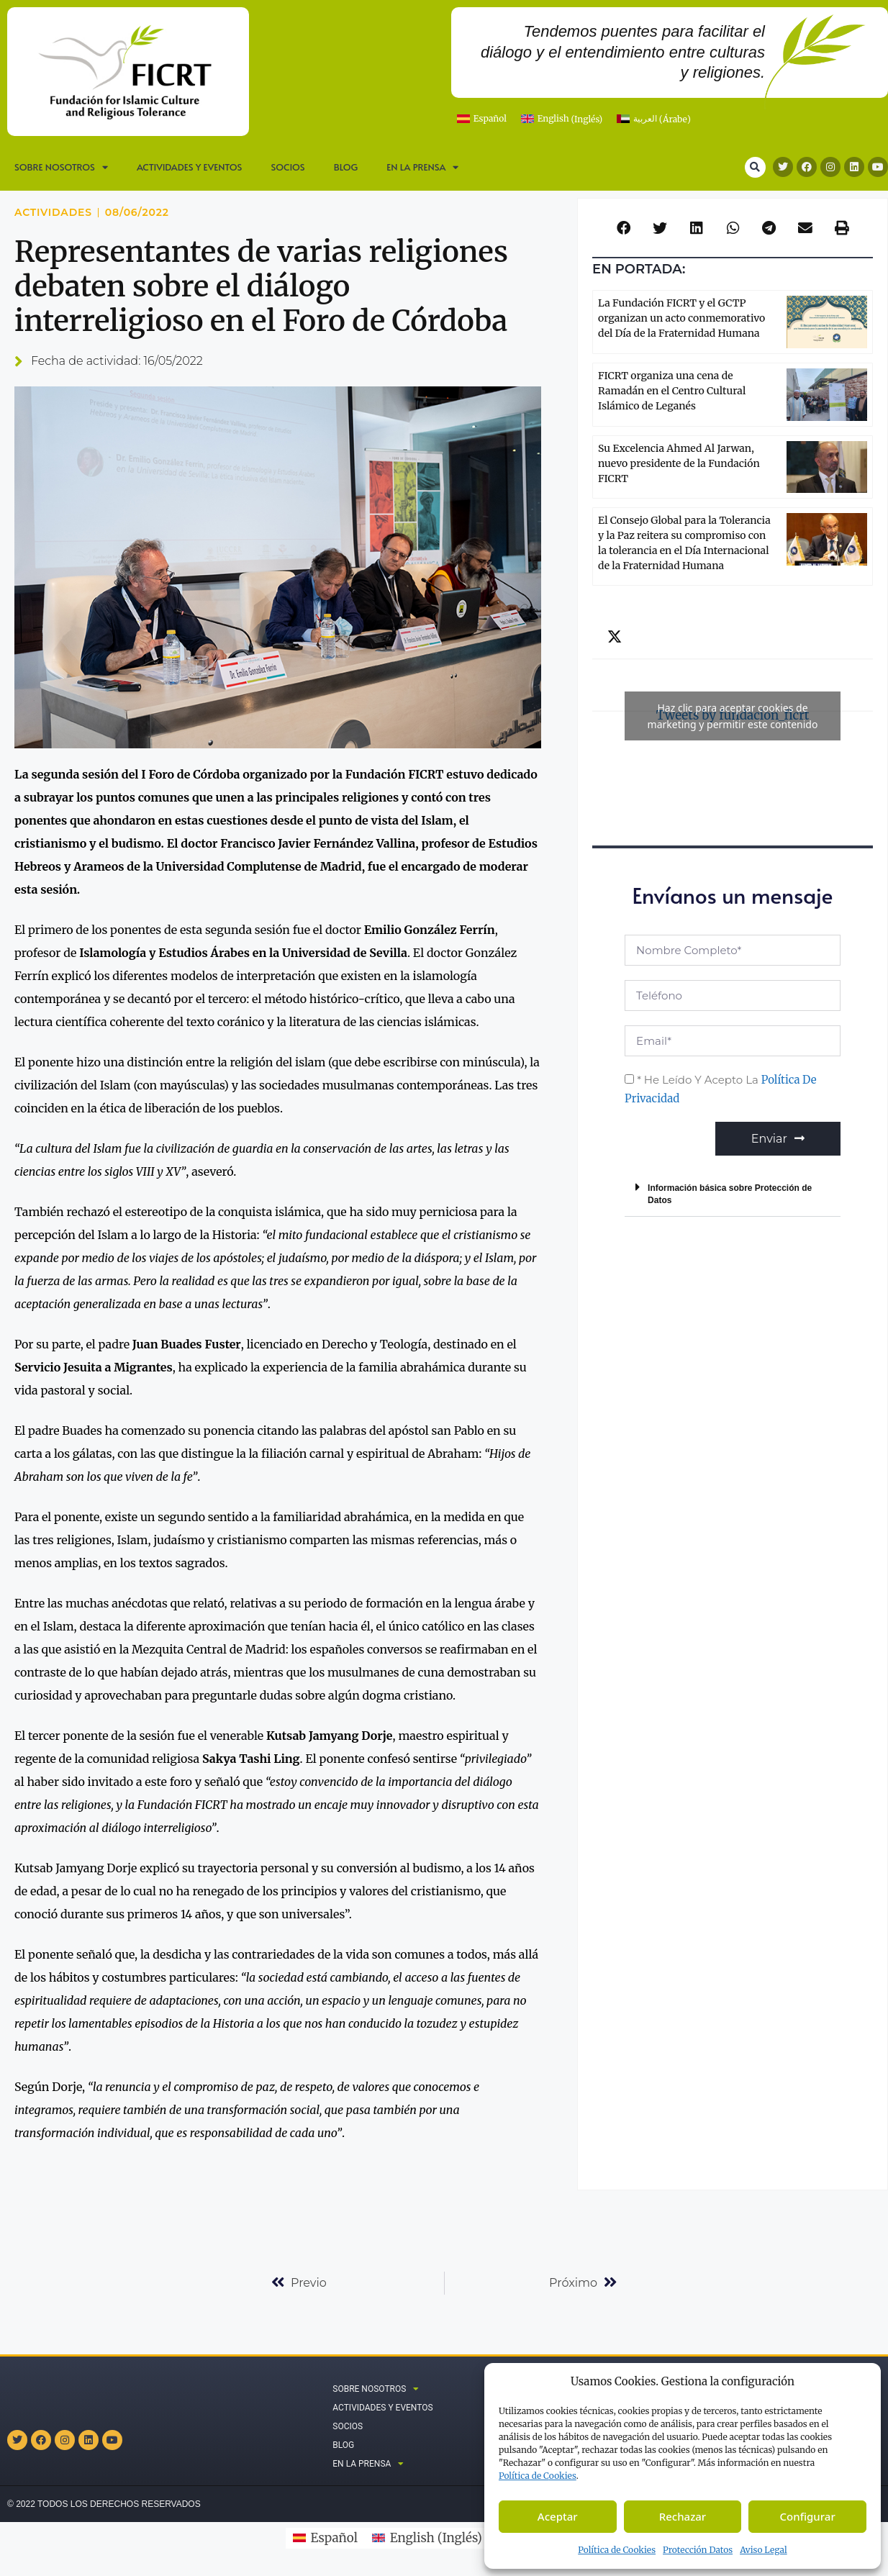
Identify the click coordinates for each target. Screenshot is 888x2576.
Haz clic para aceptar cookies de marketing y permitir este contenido (733, 716)
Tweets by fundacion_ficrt (733, 715)
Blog (346, 166)
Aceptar (558, 2516)
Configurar (807, 2516)
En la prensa (422, 167)
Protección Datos (698, 2549)
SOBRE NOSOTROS (61, 167)
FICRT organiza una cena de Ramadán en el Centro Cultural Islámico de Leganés (672, 390)
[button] (755, 167)
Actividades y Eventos (190, 166)
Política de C (537, 2475)
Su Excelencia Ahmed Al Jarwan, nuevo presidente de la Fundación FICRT (679, 463)
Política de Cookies (617, 2549)
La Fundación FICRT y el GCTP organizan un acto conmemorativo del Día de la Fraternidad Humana (681, 318)
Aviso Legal (763, 2549)
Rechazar (683, 2516)
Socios (287, 166)
